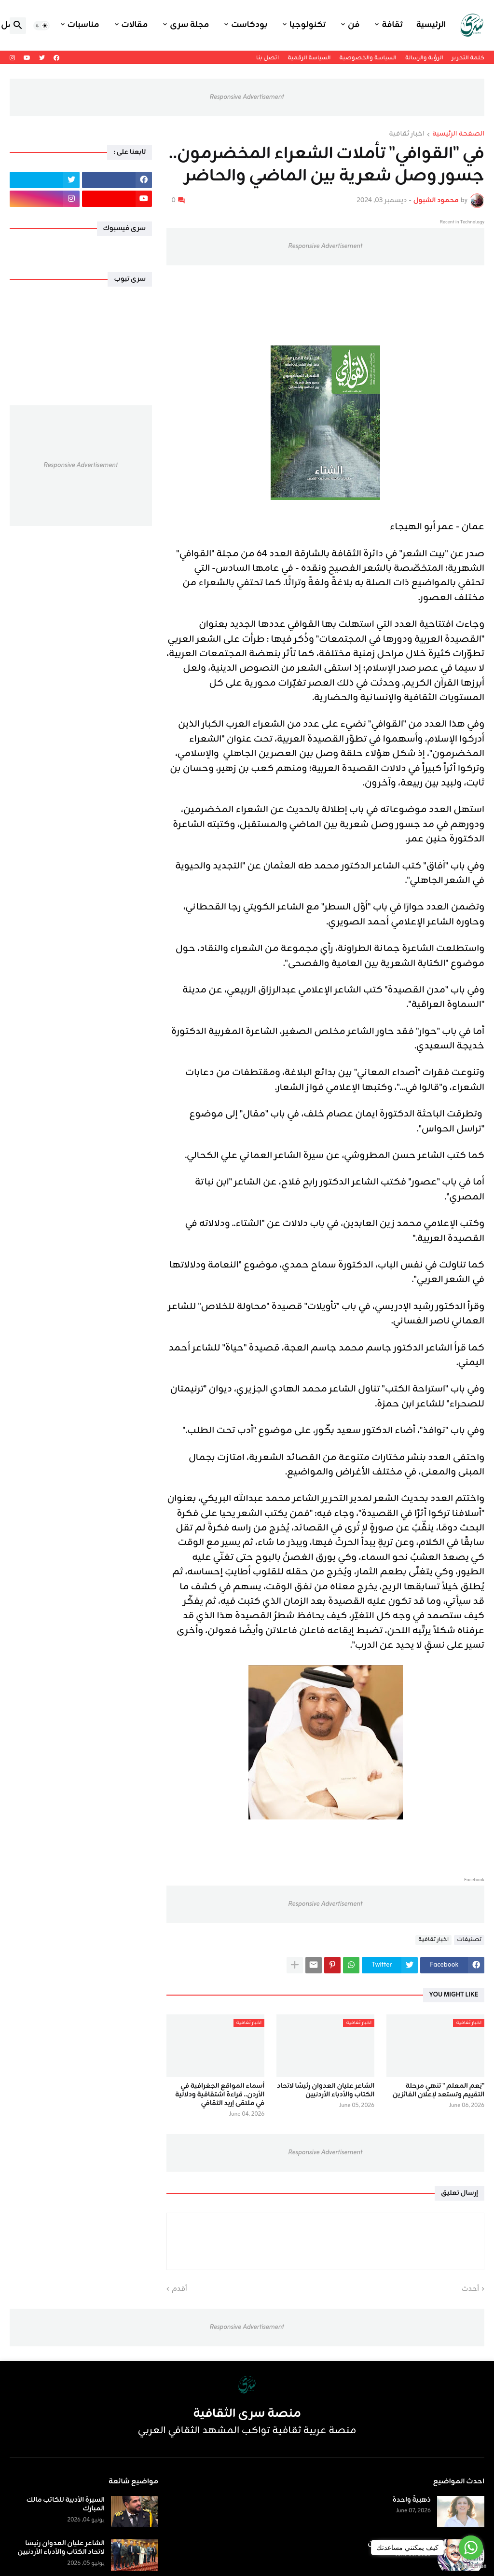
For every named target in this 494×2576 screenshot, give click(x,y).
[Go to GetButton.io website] (470, 2566)
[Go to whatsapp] (471, 2547)
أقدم (179, 2289)
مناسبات (83, 25)
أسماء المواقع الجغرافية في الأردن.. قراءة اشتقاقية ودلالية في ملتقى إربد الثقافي (219, 2095)
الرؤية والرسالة (424, 58)
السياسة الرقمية (309, 58)
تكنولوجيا (307, 25)
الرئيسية (431, 25)
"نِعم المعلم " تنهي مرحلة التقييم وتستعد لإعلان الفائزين (438, 2090)
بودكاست (249, 25)
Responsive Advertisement (247, 97)
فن (353, 25)
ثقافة (392, 25)
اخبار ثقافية (407, 134)
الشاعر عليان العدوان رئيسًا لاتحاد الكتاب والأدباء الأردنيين (325, 2090)
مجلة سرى (189, 25)
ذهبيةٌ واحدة (412, 2500)
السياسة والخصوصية (367, 58)
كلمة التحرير (468, 58)
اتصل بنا (267, 58)
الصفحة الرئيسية (458, 134)
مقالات (135, 25)
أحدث (470, 2289)
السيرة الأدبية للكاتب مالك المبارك (66, 2504)
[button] (41, 25)
